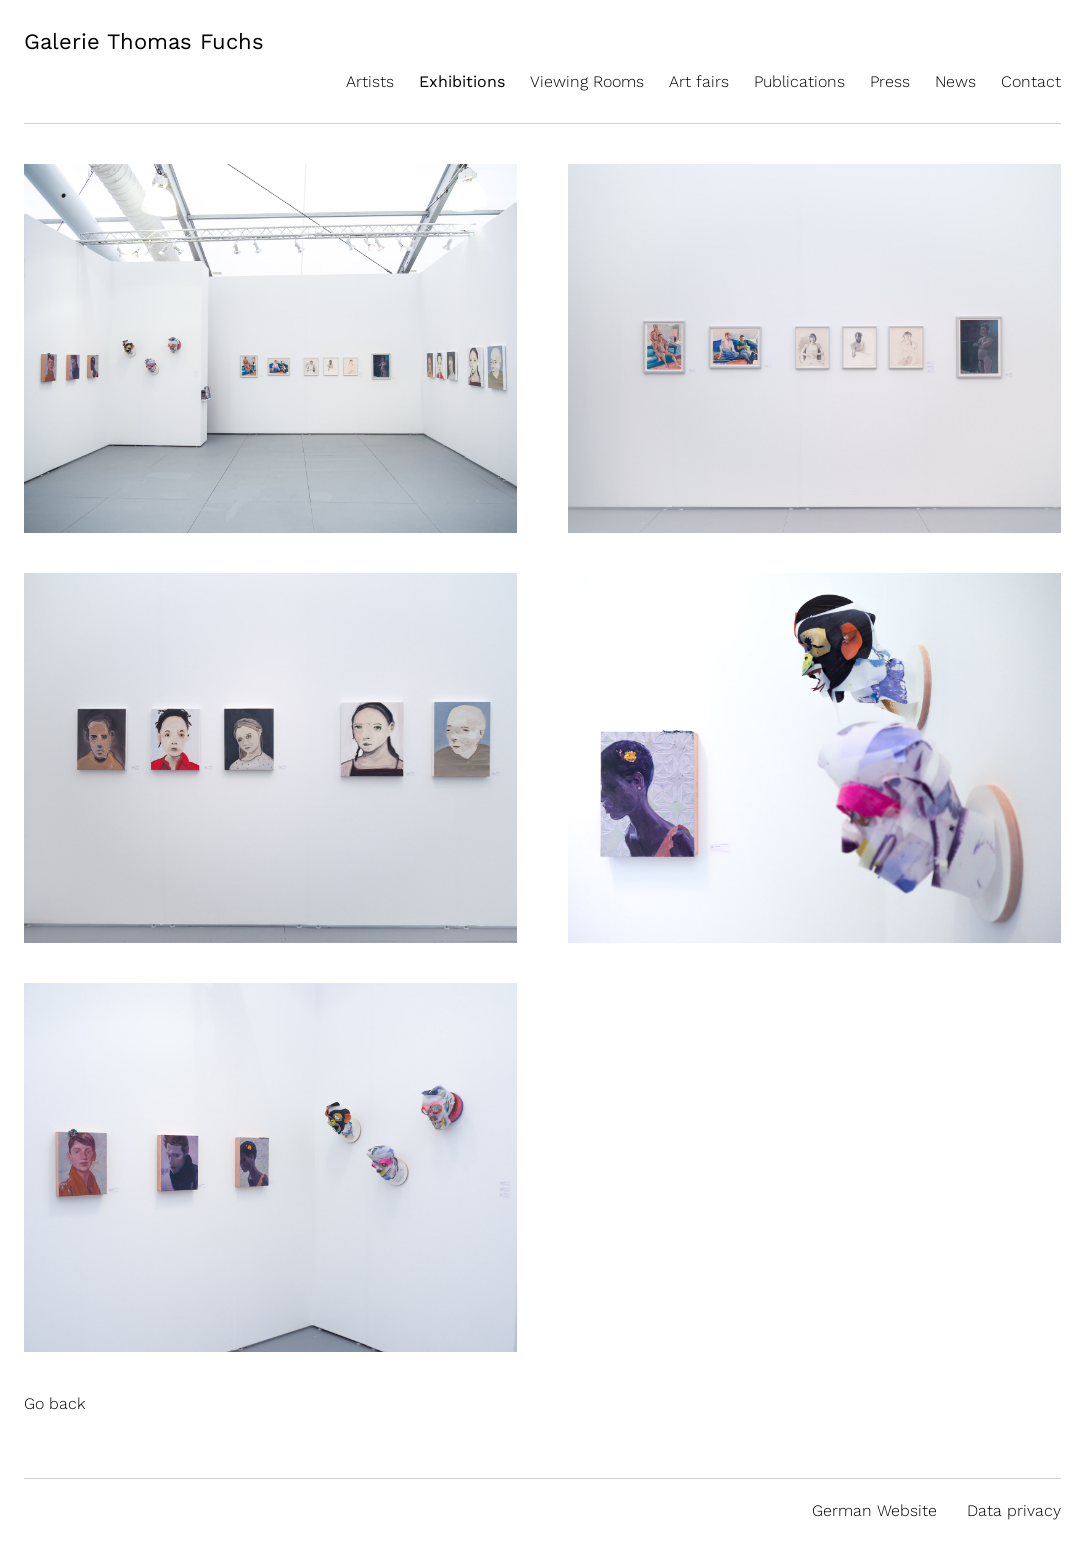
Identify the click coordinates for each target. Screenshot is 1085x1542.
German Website (874, 1510)
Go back (54, 1403)
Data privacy (1014, 1510)
